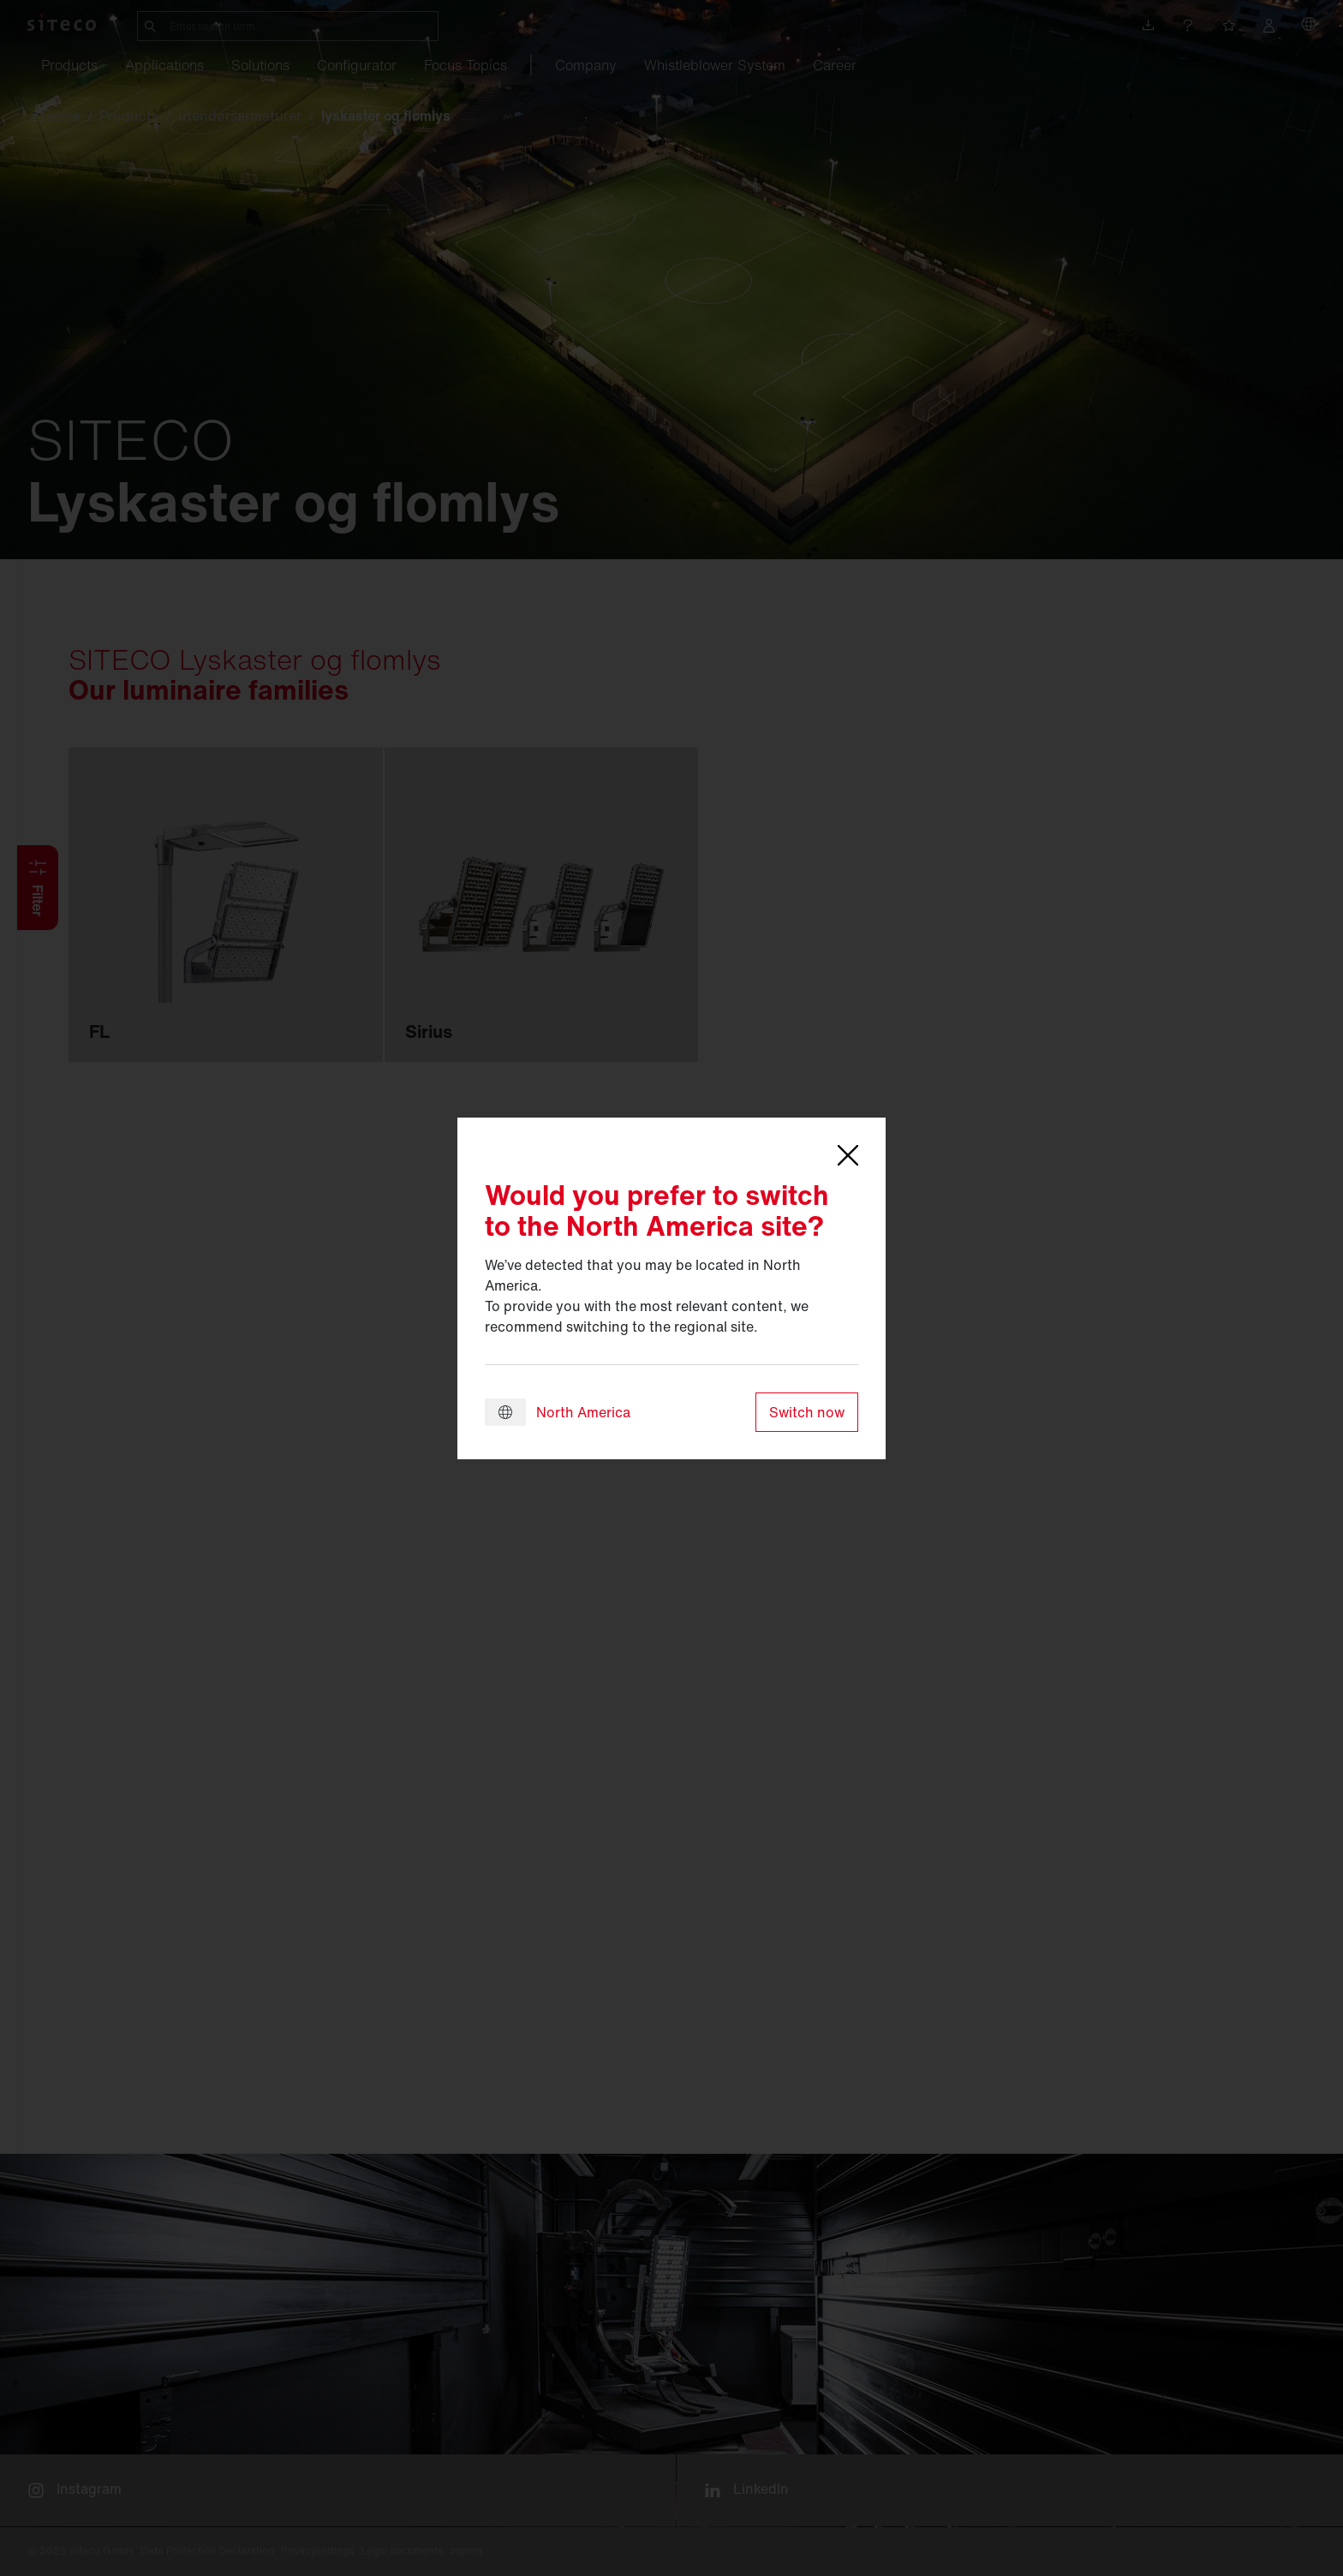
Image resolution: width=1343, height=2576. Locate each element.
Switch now (807, 1412)
